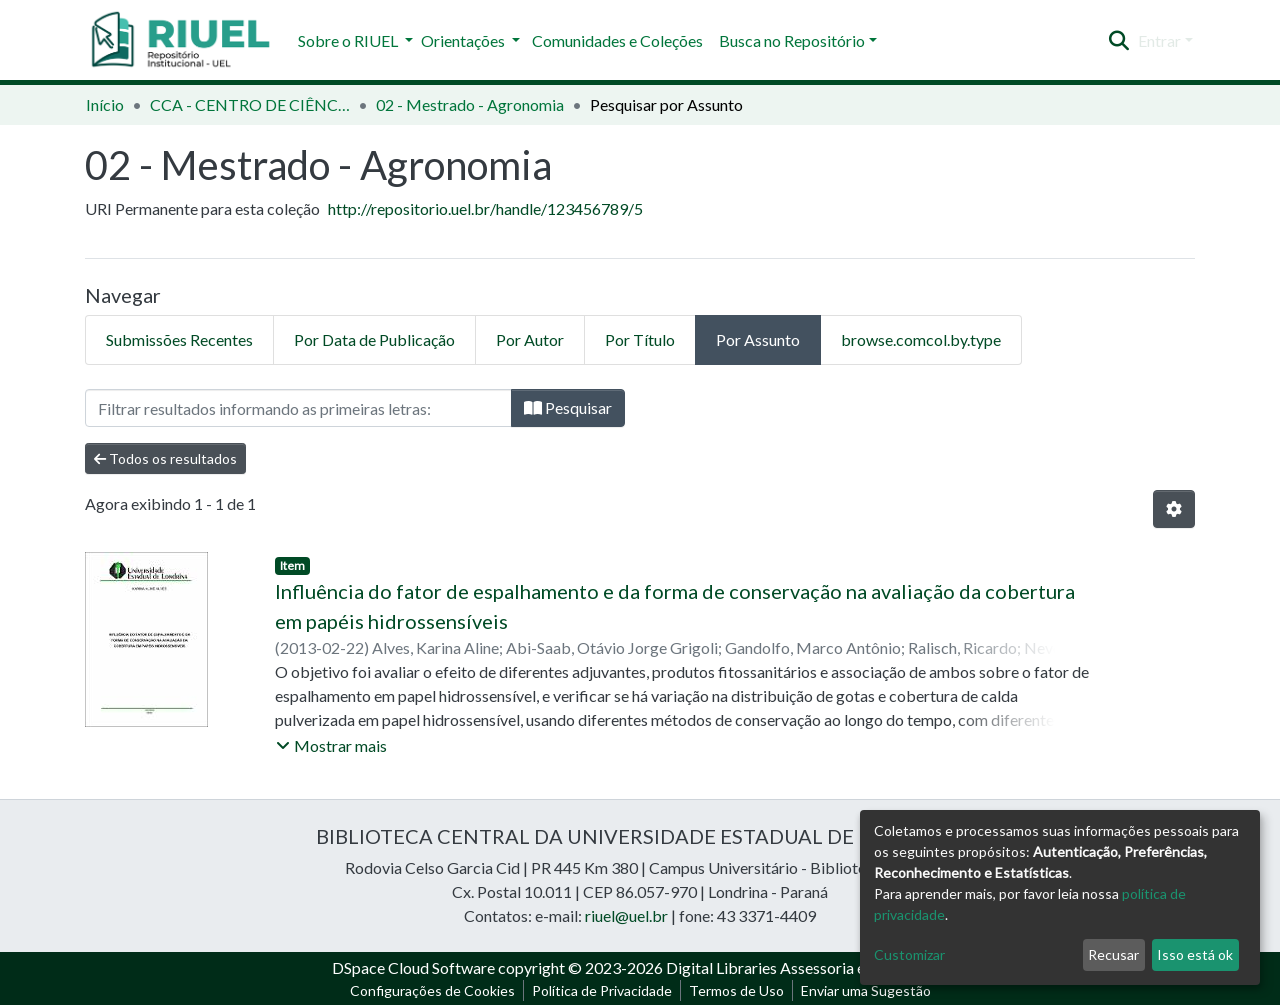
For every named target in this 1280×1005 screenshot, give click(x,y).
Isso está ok (1195, 954)
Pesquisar (568, 407)
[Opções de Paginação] (1174, 509)
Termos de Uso (736, 990)
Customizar (909, 954)
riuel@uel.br (626, 915)
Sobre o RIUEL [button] (349, 40)
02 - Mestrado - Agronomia (470, 104)
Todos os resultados (165, 458)
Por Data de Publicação (374, 339)
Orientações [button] (464, 40)
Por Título (640, 339)
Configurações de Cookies (432, 990)
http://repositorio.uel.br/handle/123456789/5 (485, 208)
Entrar (1159, 40)
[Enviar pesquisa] (1119, 41)
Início (105, 104)
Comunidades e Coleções (617, 40)
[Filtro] (298, 408)
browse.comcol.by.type (921, 339)
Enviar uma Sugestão (866, 990)
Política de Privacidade (602, 990)
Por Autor (530, 339)
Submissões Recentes (179, 339)
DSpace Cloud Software (413, 967)
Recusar (1113, 954)
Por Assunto (758, 339)
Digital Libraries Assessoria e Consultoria (807, 967)
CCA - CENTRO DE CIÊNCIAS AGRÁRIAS (250, 104)
